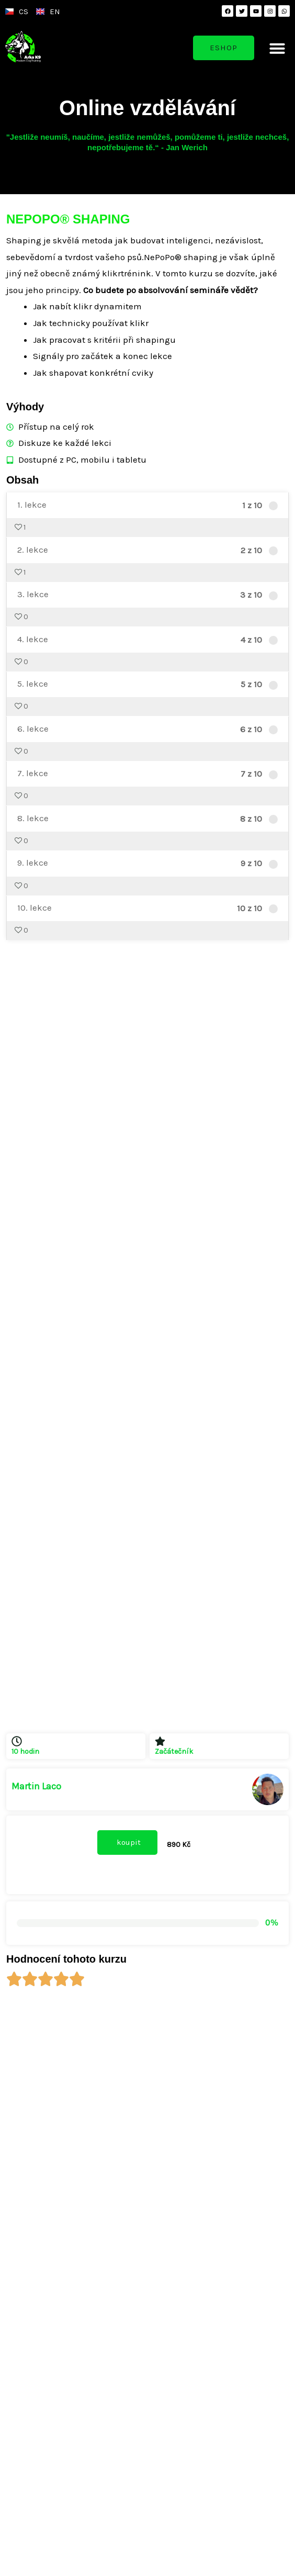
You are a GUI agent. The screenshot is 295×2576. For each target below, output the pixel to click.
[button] (277, 48)
